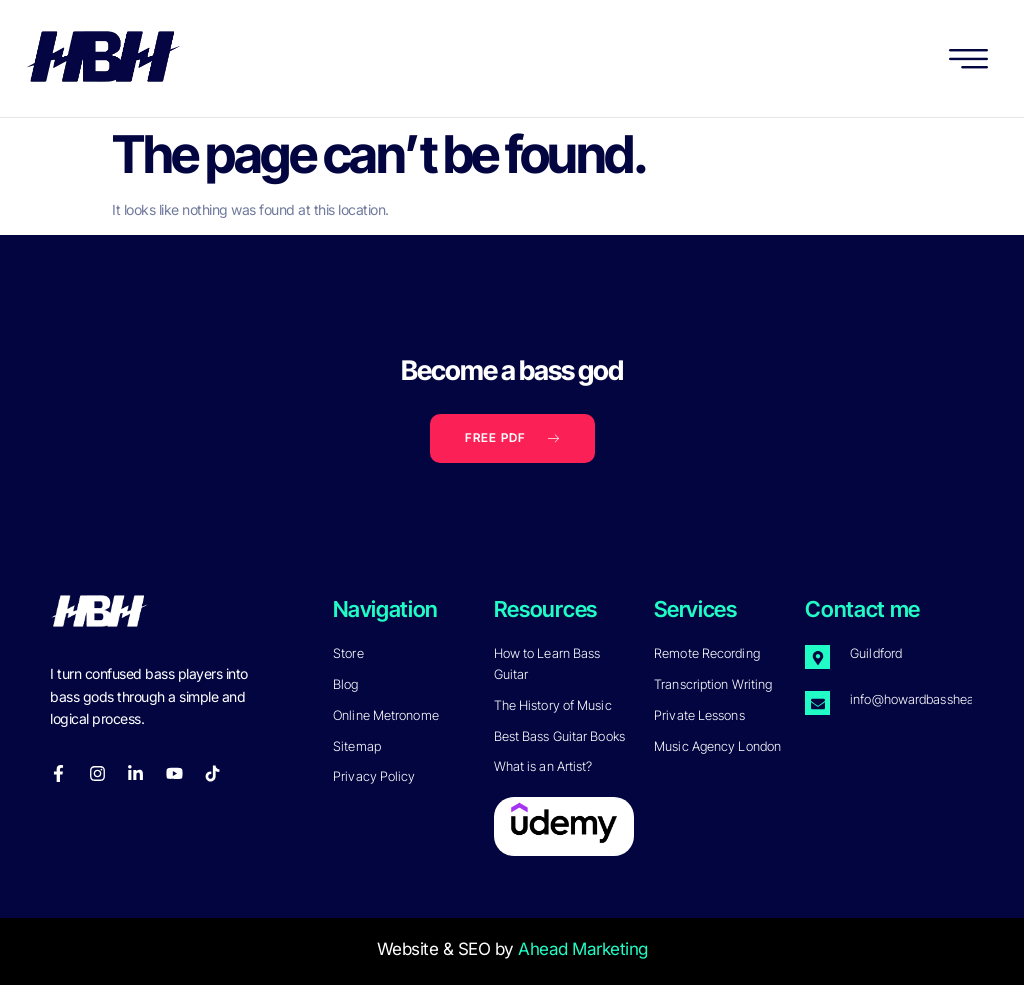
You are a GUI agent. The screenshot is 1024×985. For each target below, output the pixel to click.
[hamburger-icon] (969, 62)
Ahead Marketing (583, 949)
